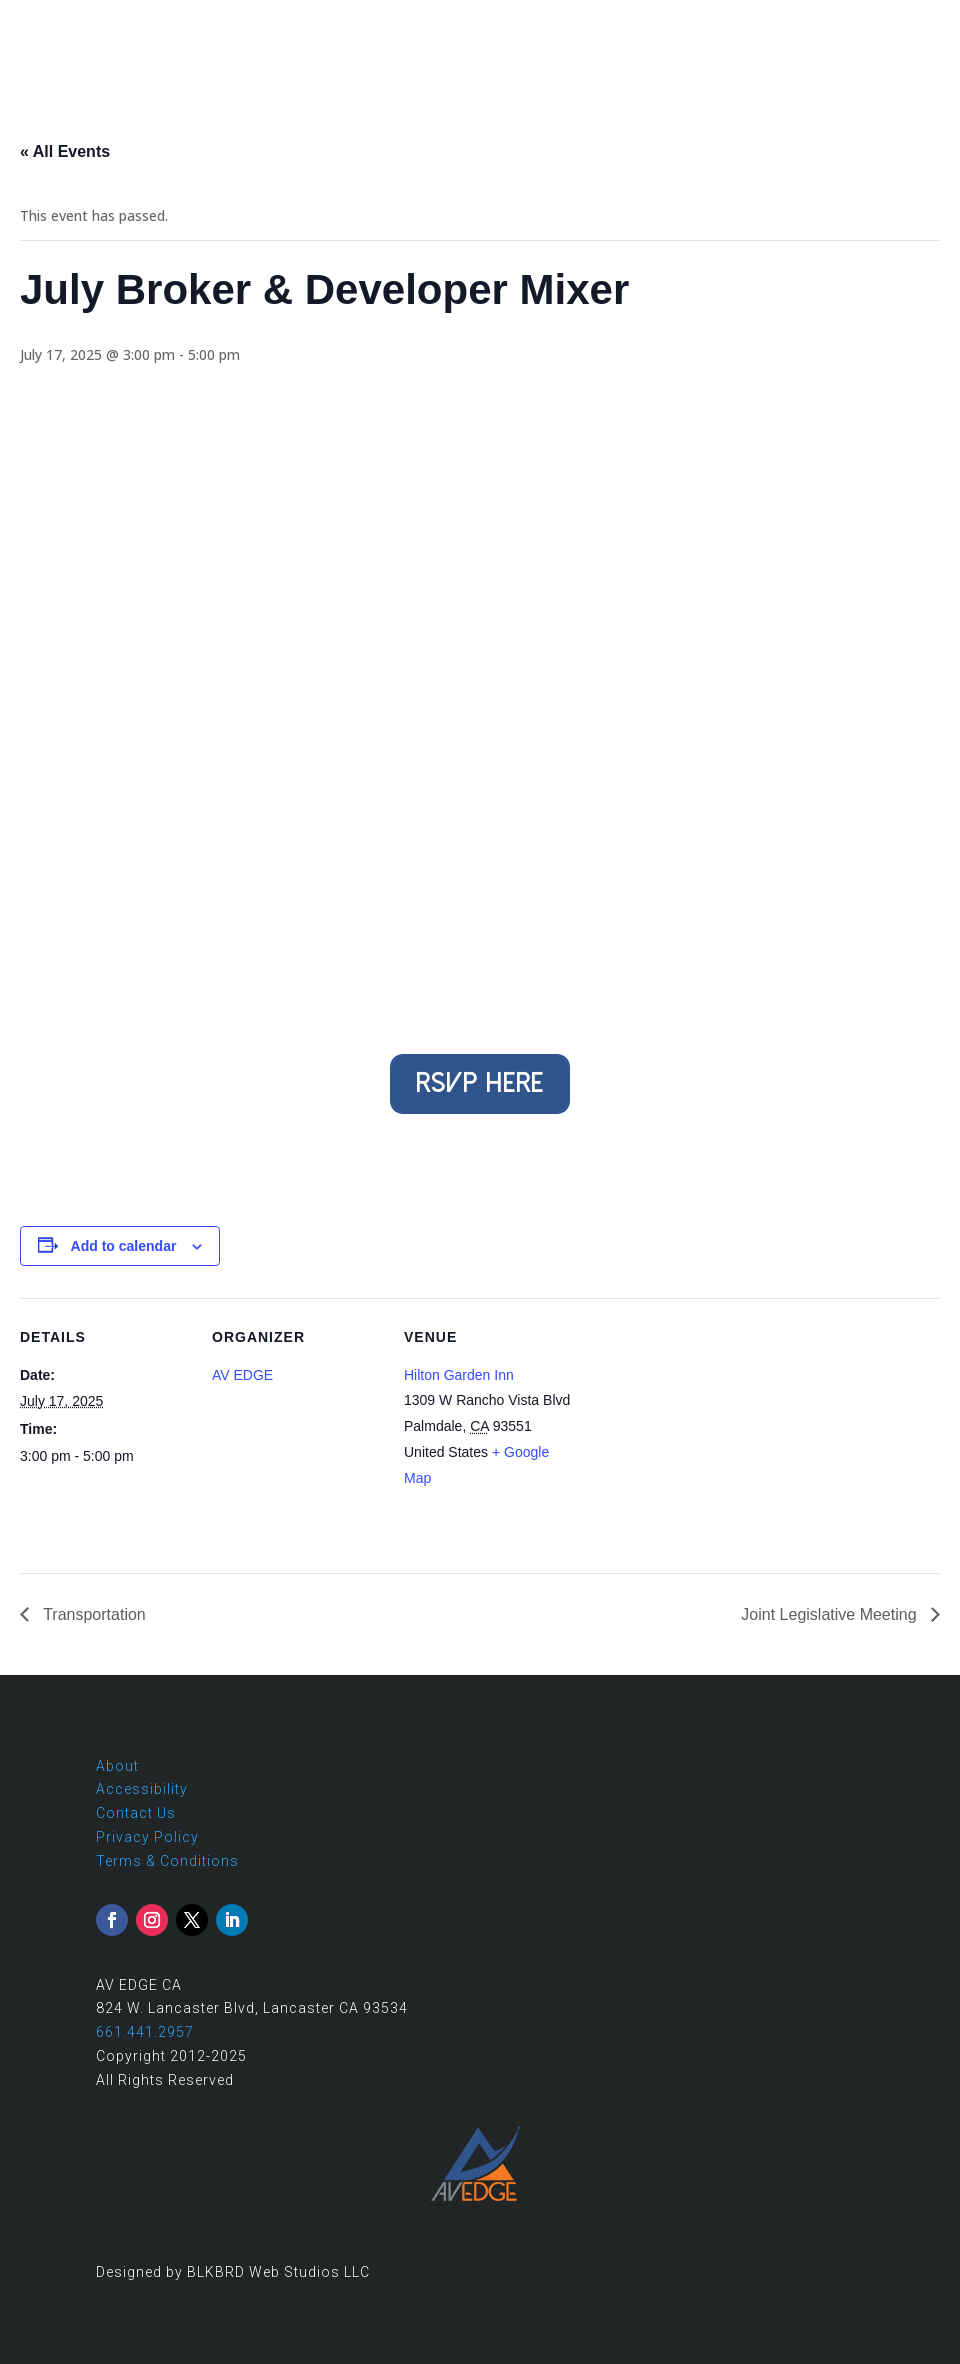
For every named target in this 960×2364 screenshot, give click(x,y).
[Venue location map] (701, 1435)
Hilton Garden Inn (459, 1375)
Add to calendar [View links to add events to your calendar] (124, 1246)
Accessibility (142, 1789)
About (117, 1766)
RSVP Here (480, 1083)
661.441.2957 (145, 2032)
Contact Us (136, 1813)
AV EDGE (242, 1375)
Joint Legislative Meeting (831, 1614)
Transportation (92, 1614)
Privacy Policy (147, 1837)
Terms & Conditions (167, 1861)
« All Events (65, 151)
